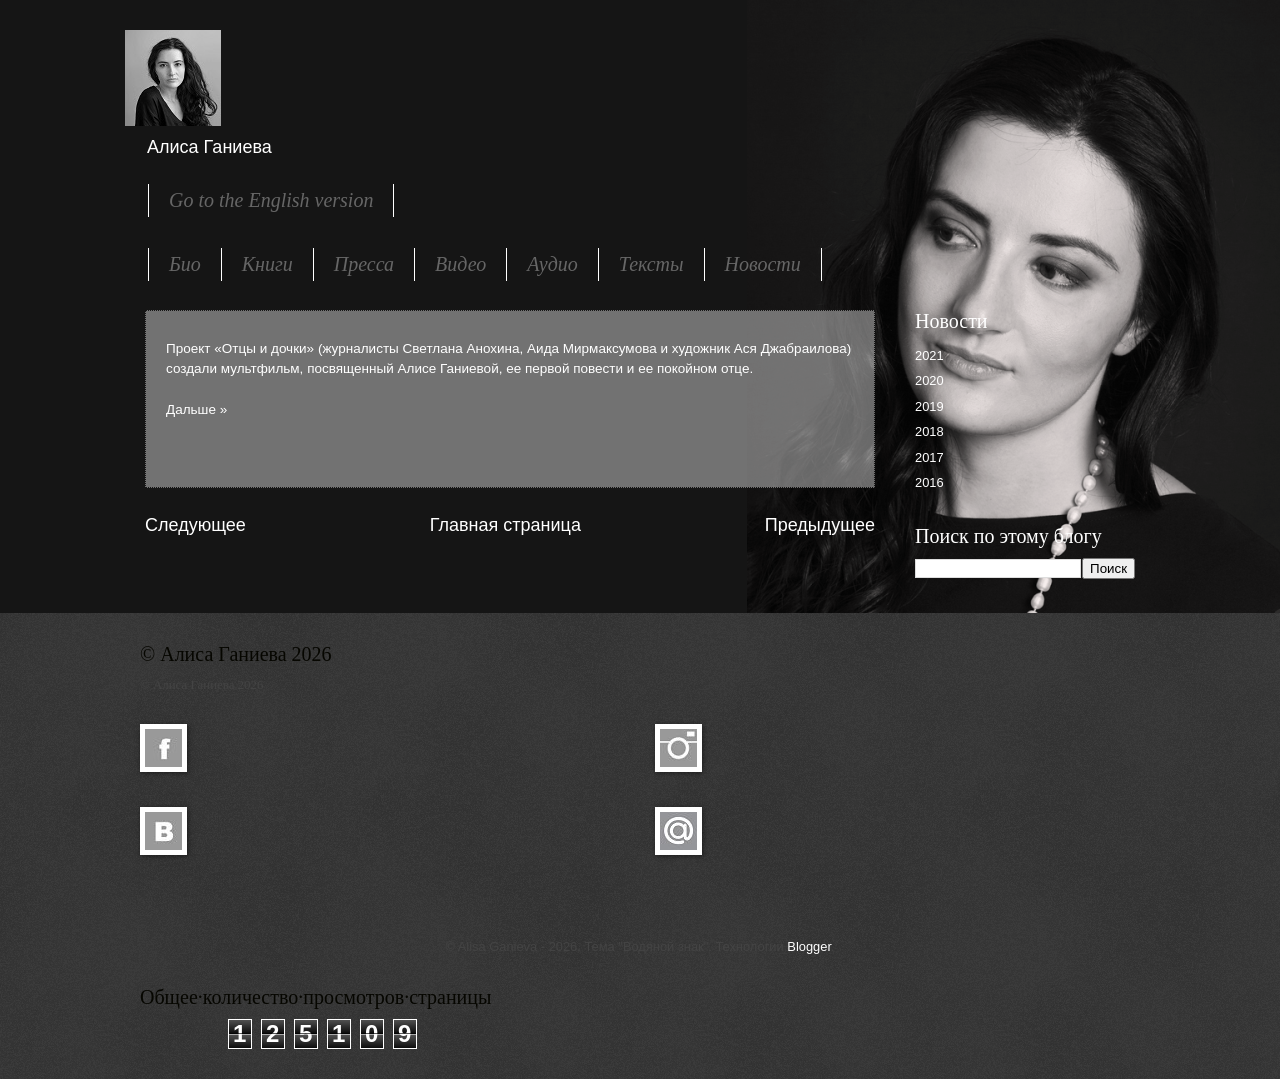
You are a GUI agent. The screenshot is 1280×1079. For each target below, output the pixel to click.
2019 (929, 406)
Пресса (364, 264)
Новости (763, 264)
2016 (929, 482)
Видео (460, 264)
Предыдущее (820, 525)
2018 (929, 431)
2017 (929, 457)
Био (185, 264)
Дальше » (196, 409)
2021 (929, 355)
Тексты (651, 264)
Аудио (552, 264)
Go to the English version (271, 200)
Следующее (195, 525)
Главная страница (505, 525)
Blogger (809, 946)
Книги (267, 264)
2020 (929, 380)
